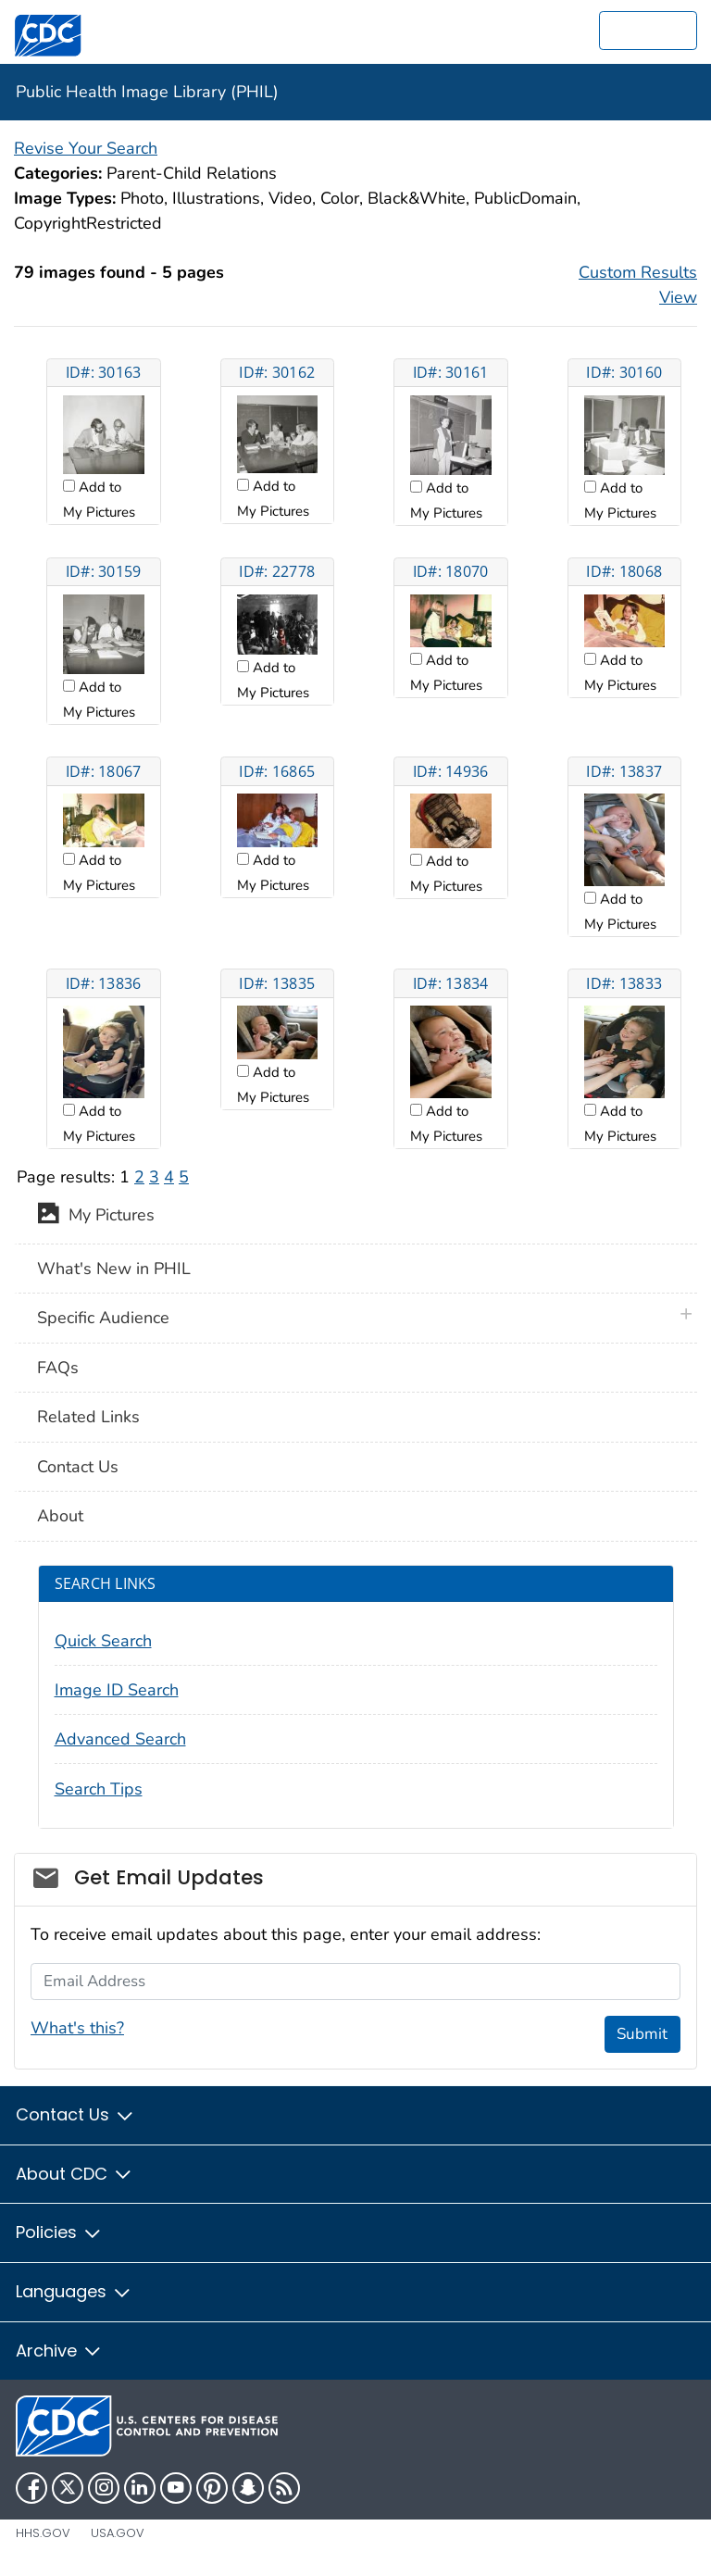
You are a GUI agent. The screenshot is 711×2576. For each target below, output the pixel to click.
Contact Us (77, 1467)
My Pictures (96, 1217)
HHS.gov (43, 2533)
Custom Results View (638, 284)
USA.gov (117, 2533)
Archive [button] (59, 2350)
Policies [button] (59, 2232)
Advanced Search (120, 1739)
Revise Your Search (85, 148)
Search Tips (99, 1789)
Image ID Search (117, 1690)
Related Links (88, 1417)
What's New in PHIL (114, 1268)
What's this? (77, 2028)
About (60, 1516)
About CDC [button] (74, 2173)
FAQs (58, 1368)
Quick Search (103, 1641)
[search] (648, 30)
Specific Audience (103, 1318)
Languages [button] (74, 2291)
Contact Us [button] (75, 2114)
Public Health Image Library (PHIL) (147, 92)
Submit (642, 2034)
